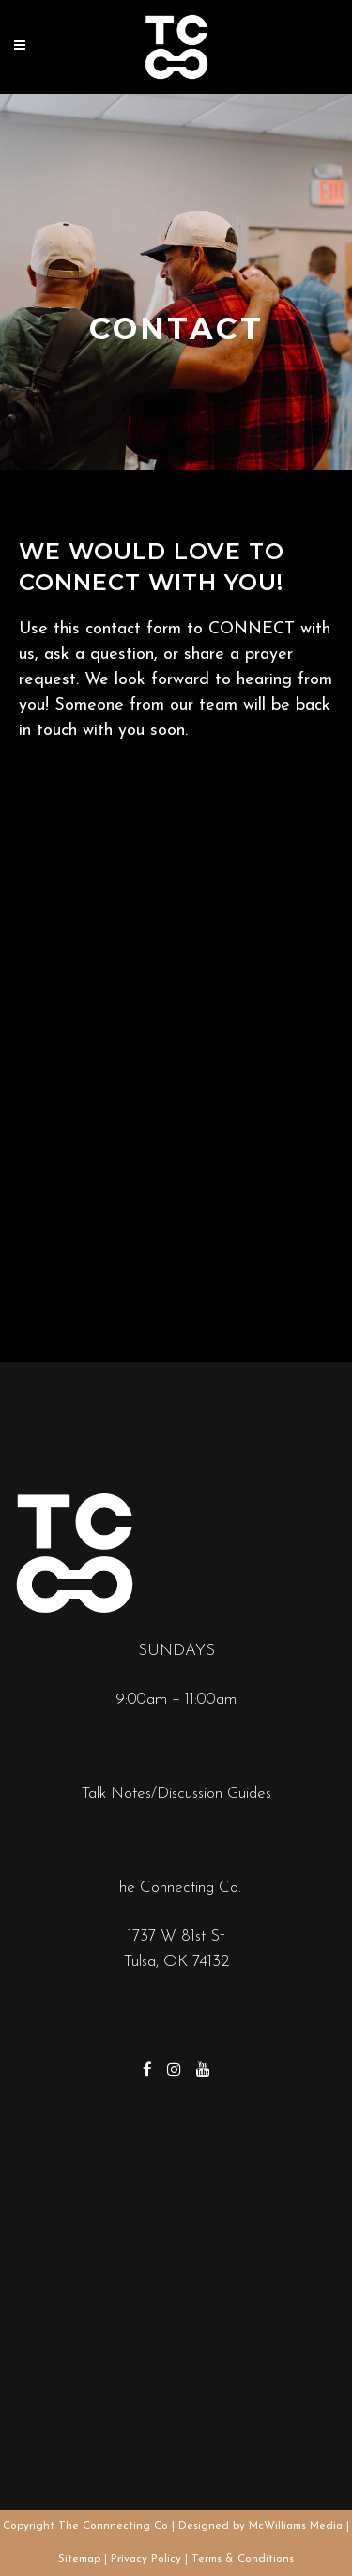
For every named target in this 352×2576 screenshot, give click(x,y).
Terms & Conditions (242, 2559)
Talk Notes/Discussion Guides (176, 1794)
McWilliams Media (296, 2526)
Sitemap (79, 2559)
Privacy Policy (146, 2559)
